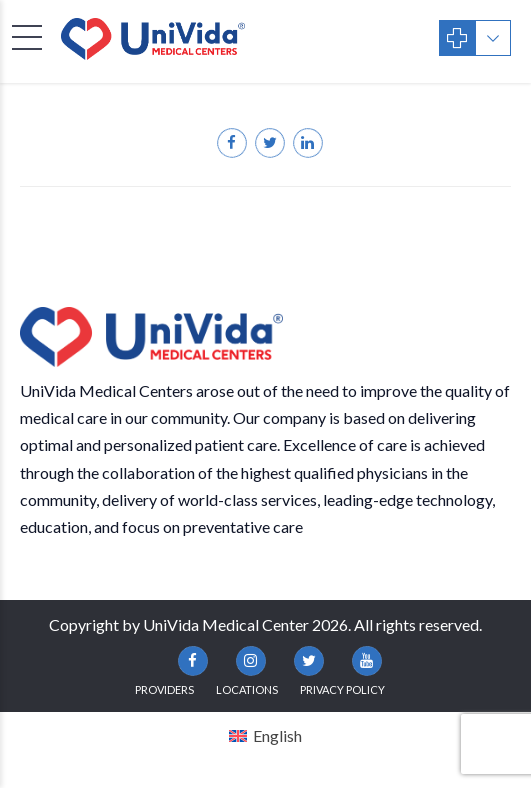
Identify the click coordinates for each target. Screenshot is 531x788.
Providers (164, 689)
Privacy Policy (342, 689)
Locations (247, 689)
